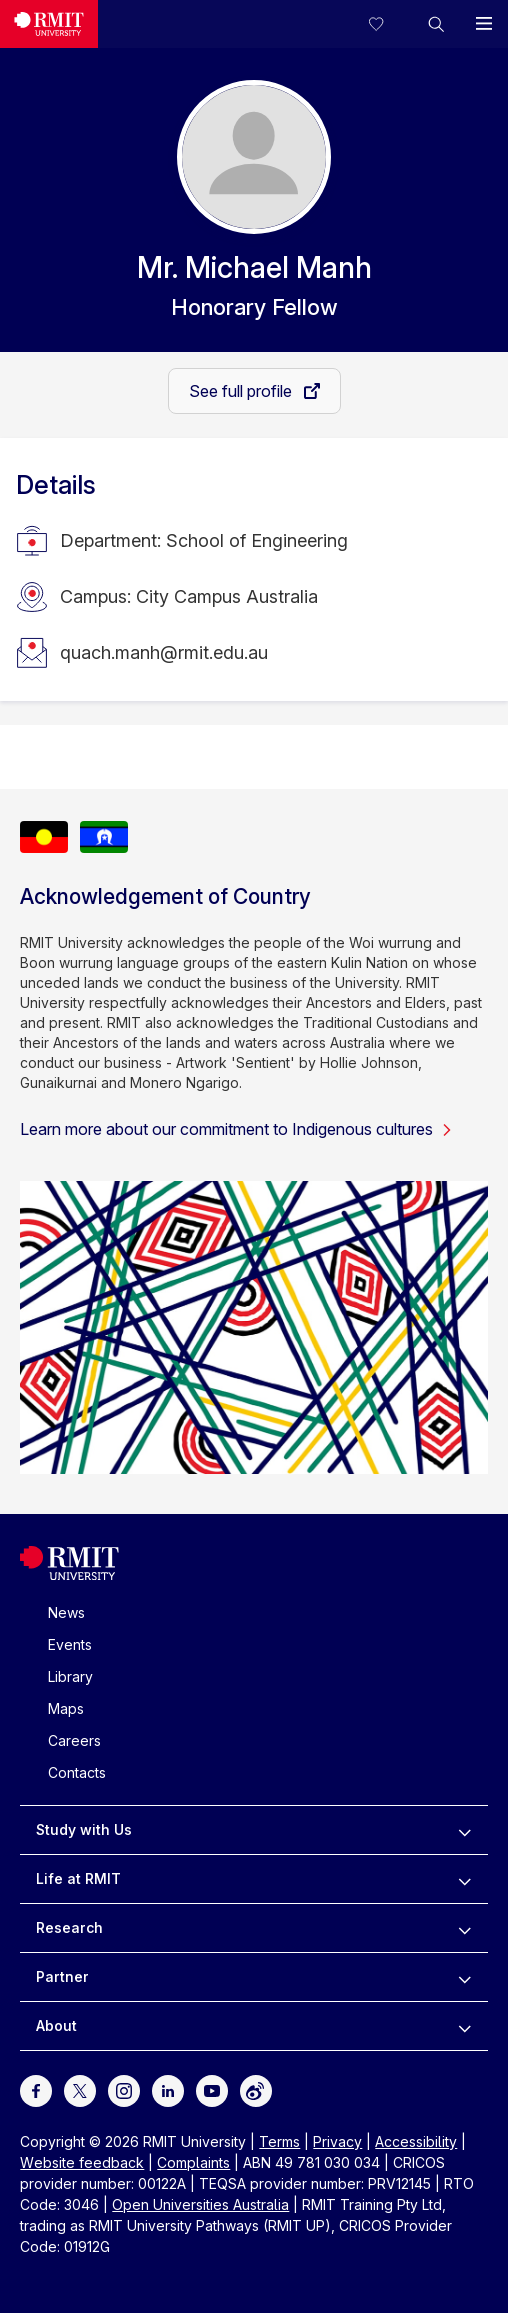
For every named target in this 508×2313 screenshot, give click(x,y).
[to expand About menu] (464, 2026)
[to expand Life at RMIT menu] (464, 1879)
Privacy (337, 2141)
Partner (62, 1976)
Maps (66, 1708)
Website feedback (82, 2162)
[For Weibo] (256, 2089)
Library (70, 1676)
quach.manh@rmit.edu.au (164, 652)
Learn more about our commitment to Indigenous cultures (236, 1129)
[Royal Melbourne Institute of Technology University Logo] (49, 24)
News (66, 1612)
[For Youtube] (212, 2089)
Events (70, 1644)
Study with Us (84, 1829)
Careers (74, 1740)
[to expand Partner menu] (464, 1977)
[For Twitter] (80, 2089)
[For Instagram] (124, 2089)
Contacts (77, 1772)
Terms (279, 2141)
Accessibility (416, 2141)
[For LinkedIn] (168, 2089)
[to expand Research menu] (464, 1928)
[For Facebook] (36, 2089)
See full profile (242, 391)
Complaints (193, 2162)
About (56, 2025)
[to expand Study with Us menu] (464, 1830)
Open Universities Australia (200, 2204)
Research (69, 1927)
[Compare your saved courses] (388, 24)
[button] (436, 24)
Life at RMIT (78, 1878)
